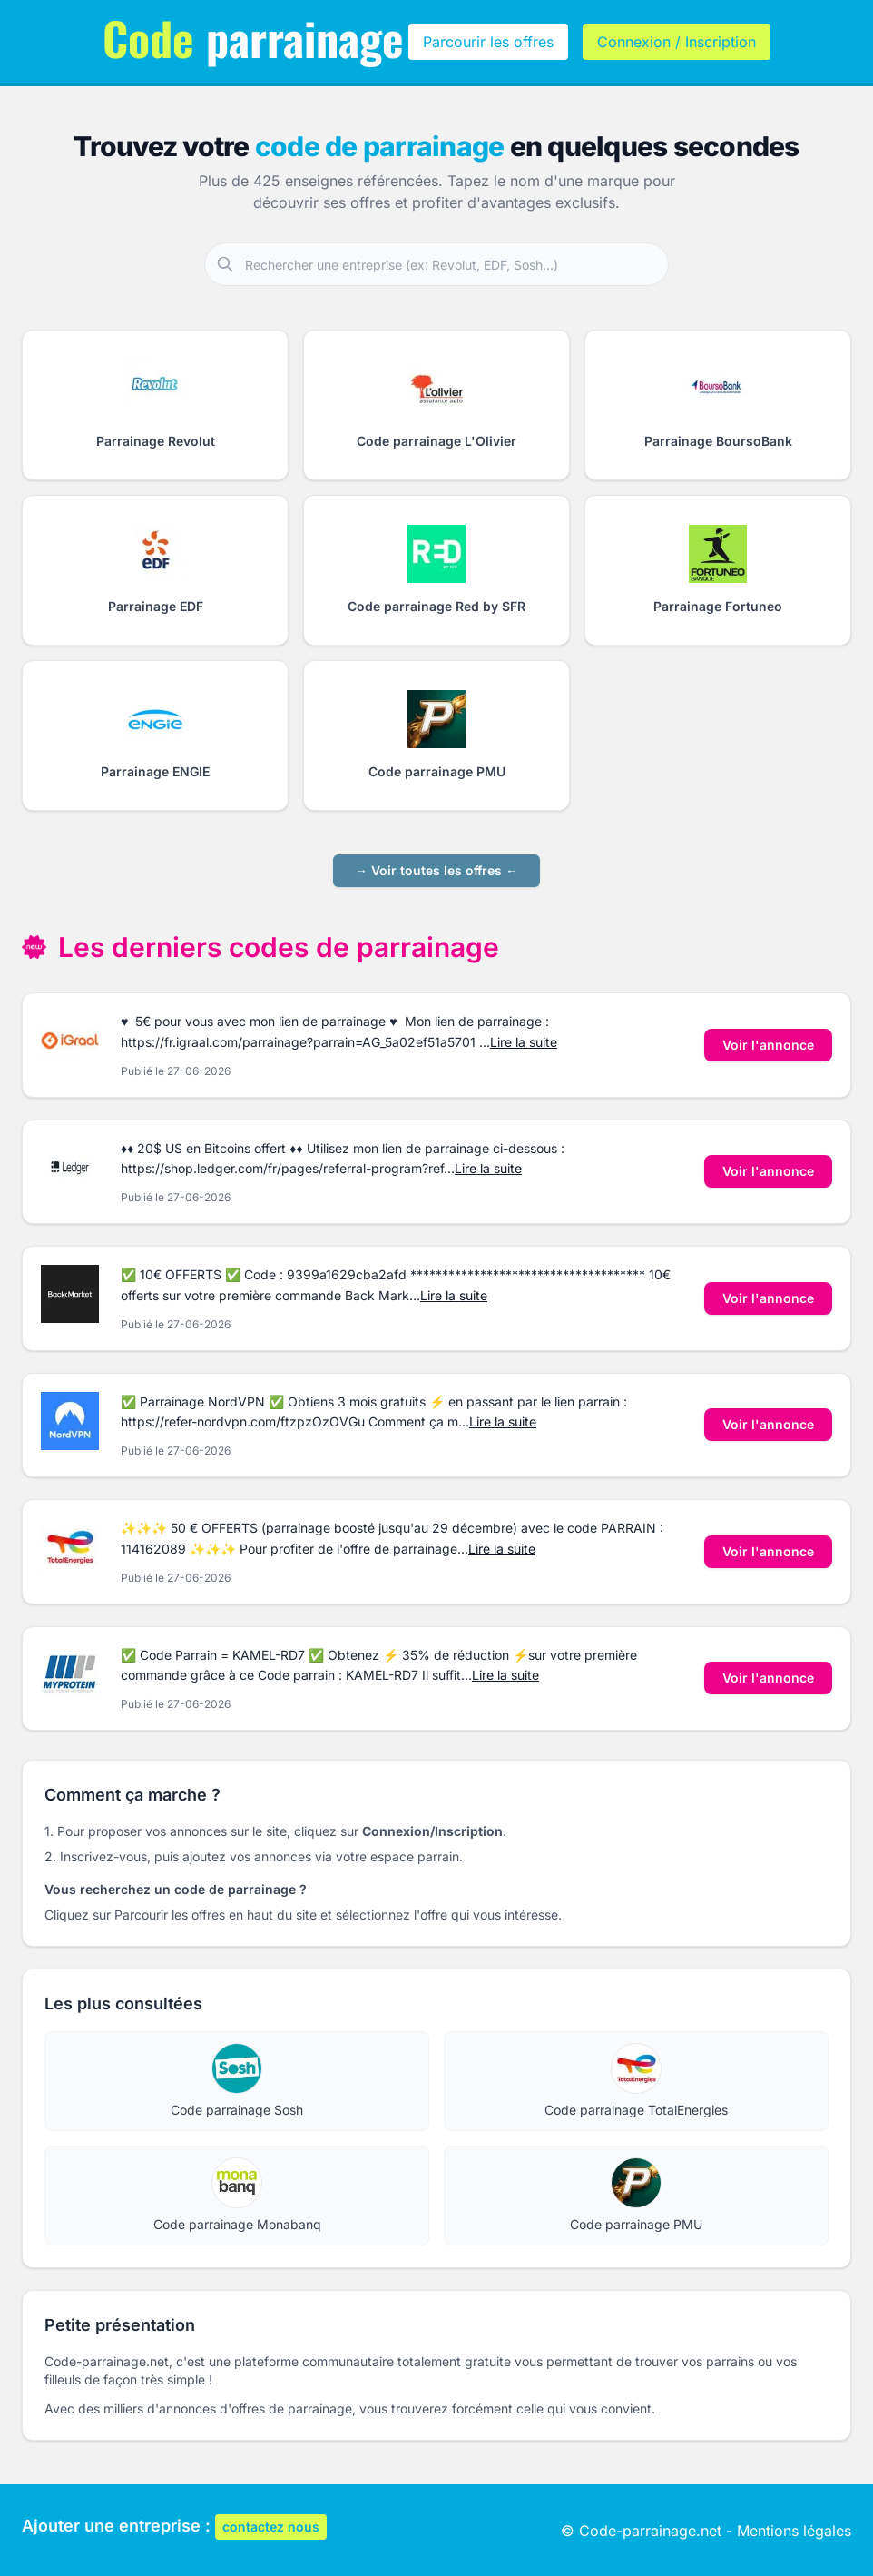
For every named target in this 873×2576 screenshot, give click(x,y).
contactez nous (270, 2526)
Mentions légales (794, 2531)
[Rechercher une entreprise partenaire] (456, 264)
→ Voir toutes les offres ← (436, 870)
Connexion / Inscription (676, 42)
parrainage (253, 37)
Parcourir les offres (488, 42)
